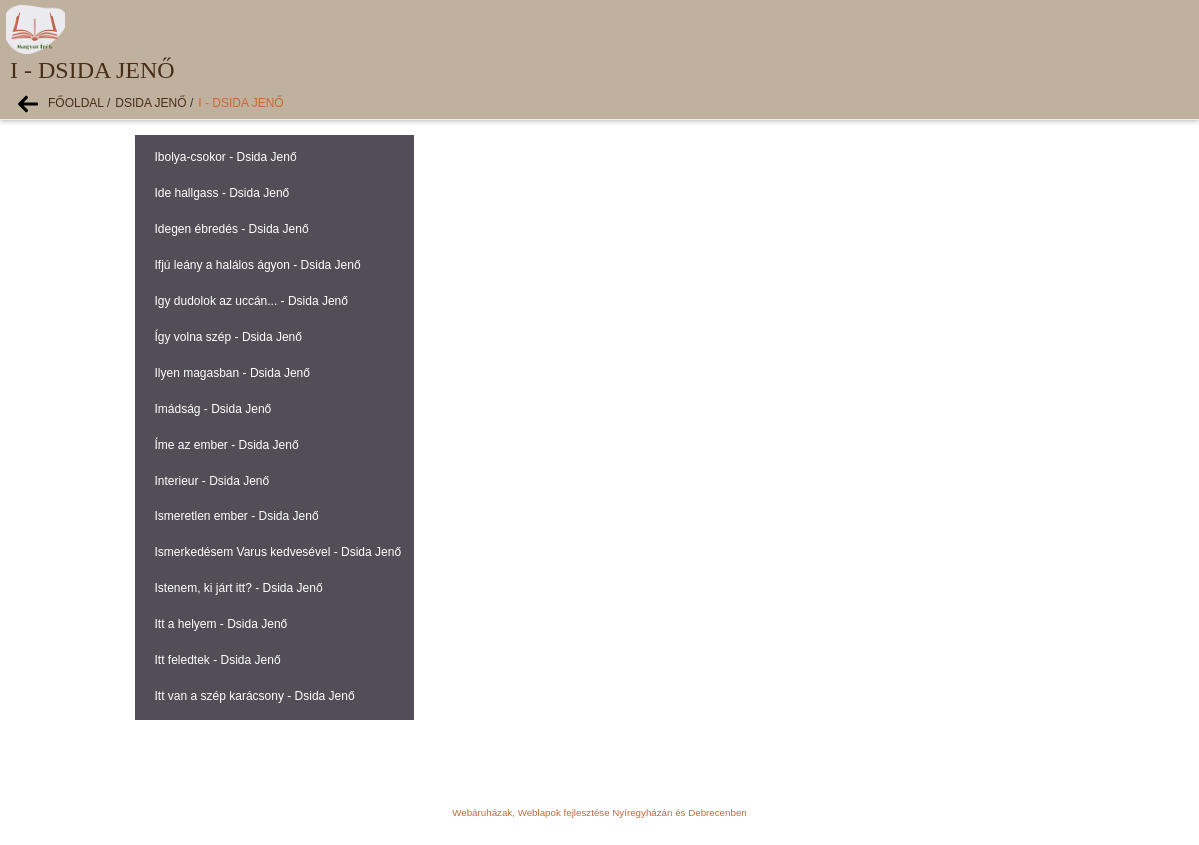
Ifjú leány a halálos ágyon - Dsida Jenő (258, 265)
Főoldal (76, 103)
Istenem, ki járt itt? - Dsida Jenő (239, 588)
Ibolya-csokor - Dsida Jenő (226, 157)
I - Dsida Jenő (240, 103)
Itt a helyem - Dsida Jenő (221, 624)
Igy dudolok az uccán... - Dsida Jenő (251, 301)
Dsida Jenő (150, 103)
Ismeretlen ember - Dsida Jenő (237, 516)
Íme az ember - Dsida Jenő (227, 445)
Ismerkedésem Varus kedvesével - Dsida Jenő (278, 552)
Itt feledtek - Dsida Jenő (218, 660)
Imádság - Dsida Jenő (213, 409)
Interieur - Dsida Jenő (212, 481)
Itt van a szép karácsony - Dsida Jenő (255, 696)
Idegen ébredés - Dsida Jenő (232, 229)
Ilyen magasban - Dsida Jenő (232, 373)
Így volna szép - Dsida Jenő (228, 337)
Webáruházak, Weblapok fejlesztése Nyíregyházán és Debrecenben (599, 812)
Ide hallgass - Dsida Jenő (222, 193)
